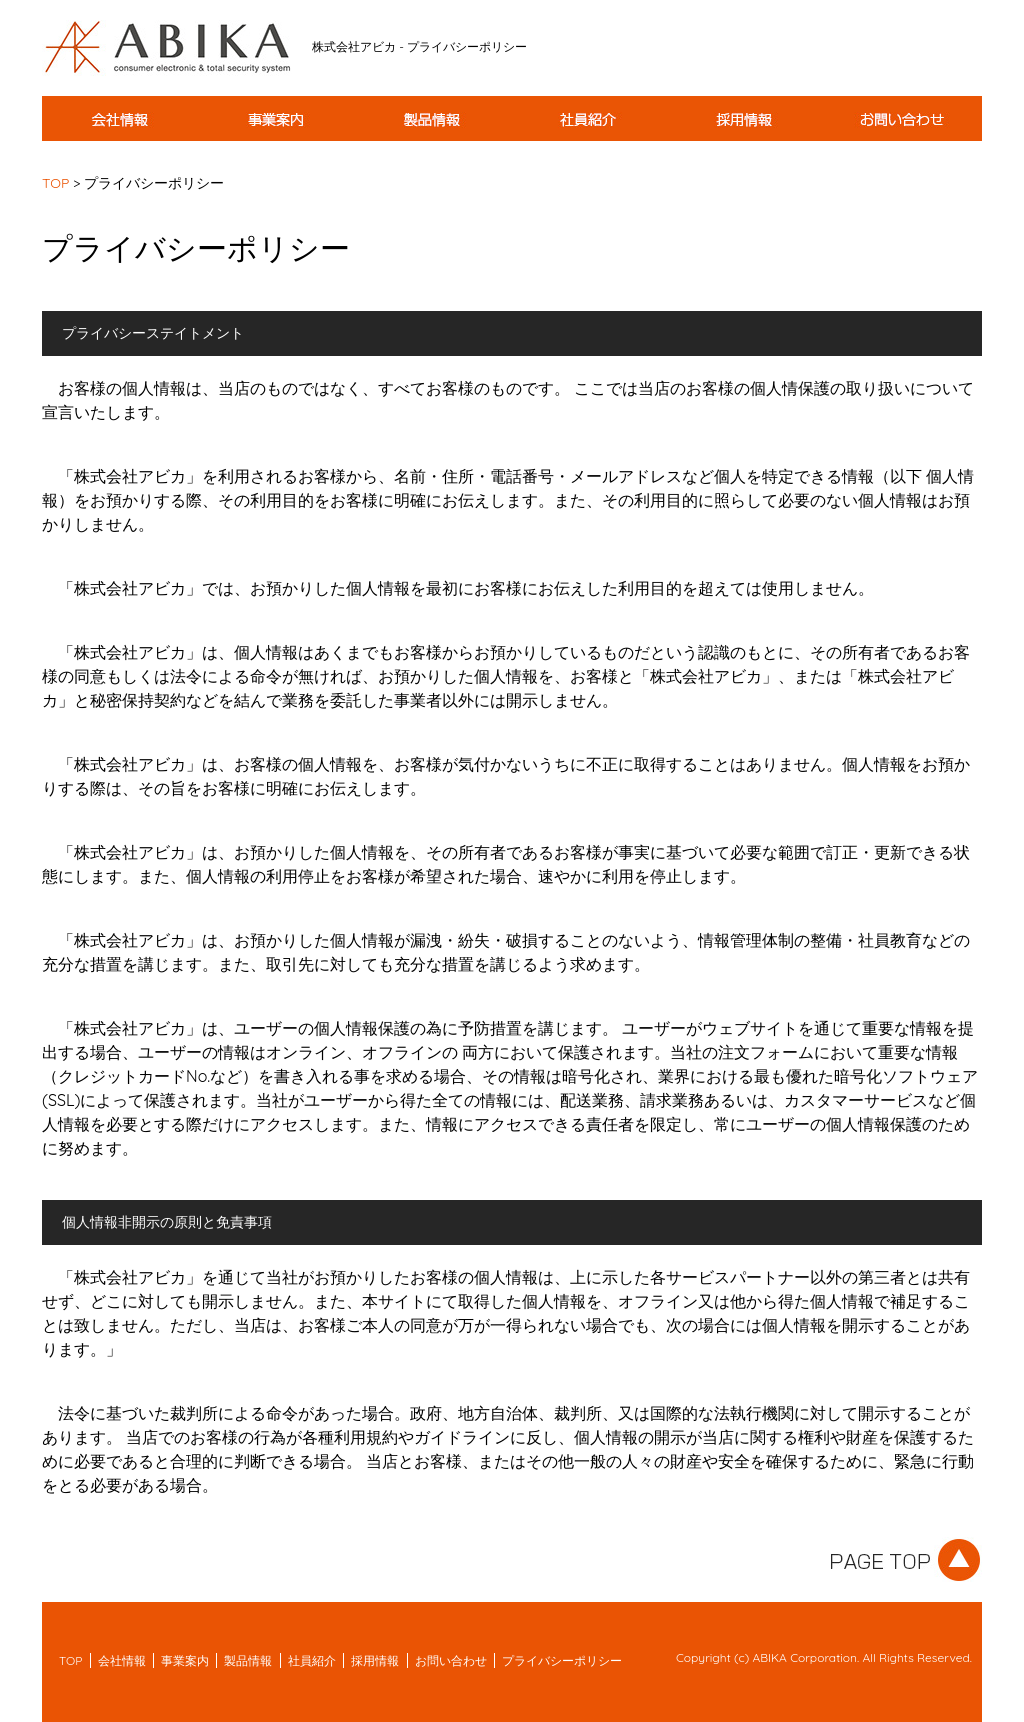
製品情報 (248, 1660)
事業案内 (185, 1660)
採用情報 (375, 1660)
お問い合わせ (451, 1660)
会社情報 (122, 1660)
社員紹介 (312, 1660)
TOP (55, 183)
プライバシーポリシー (562, 1660)
